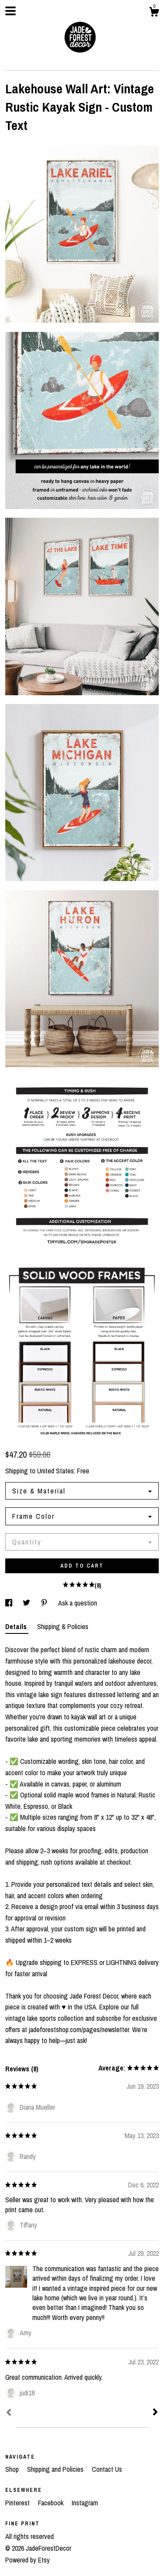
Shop (13, 2469)
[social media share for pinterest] (45, 1603)
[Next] (155, 2413)
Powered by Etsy (27, 2560)
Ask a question (77, 1603)
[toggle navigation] (10, 11)
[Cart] (154, 13)
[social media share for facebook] (9, 1603)
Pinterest (18, 2503)
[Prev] (8, 2413)
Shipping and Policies (56, 2469)
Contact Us (107, 2469)
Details (16, 1626)
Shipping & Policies (62, 1626)
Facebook (51, 2503)
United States (55, 1471)
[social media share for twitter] (27, 1603)
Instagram (85, 2503)
